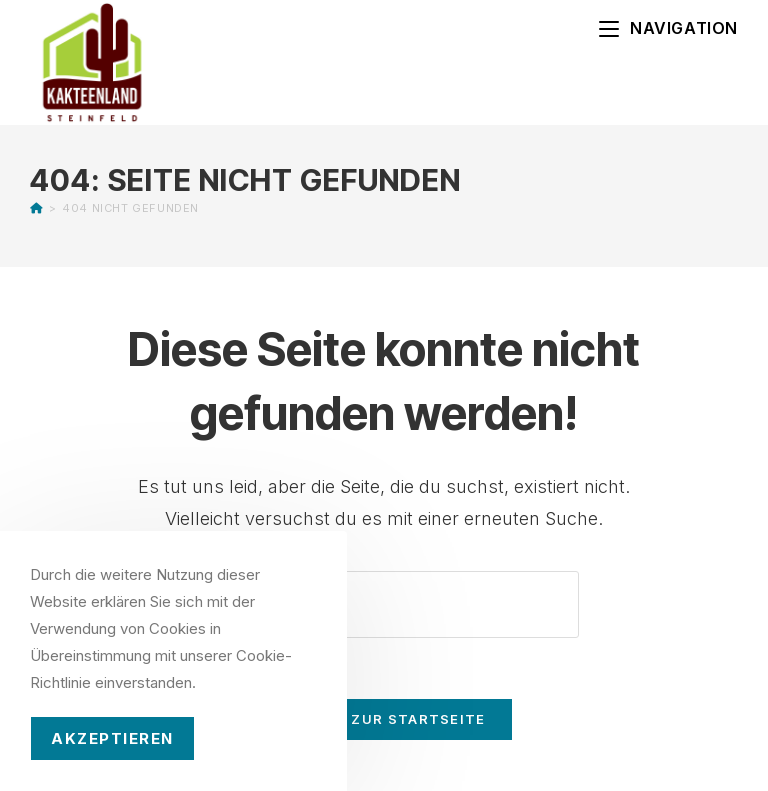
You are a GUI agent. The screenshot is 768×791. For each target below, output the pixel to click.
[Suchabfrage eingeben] (384, 604)
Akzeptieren (112, 738)
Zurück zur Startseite (383, 719)
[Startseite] (36, 208)
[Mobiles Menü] (668, 28)
